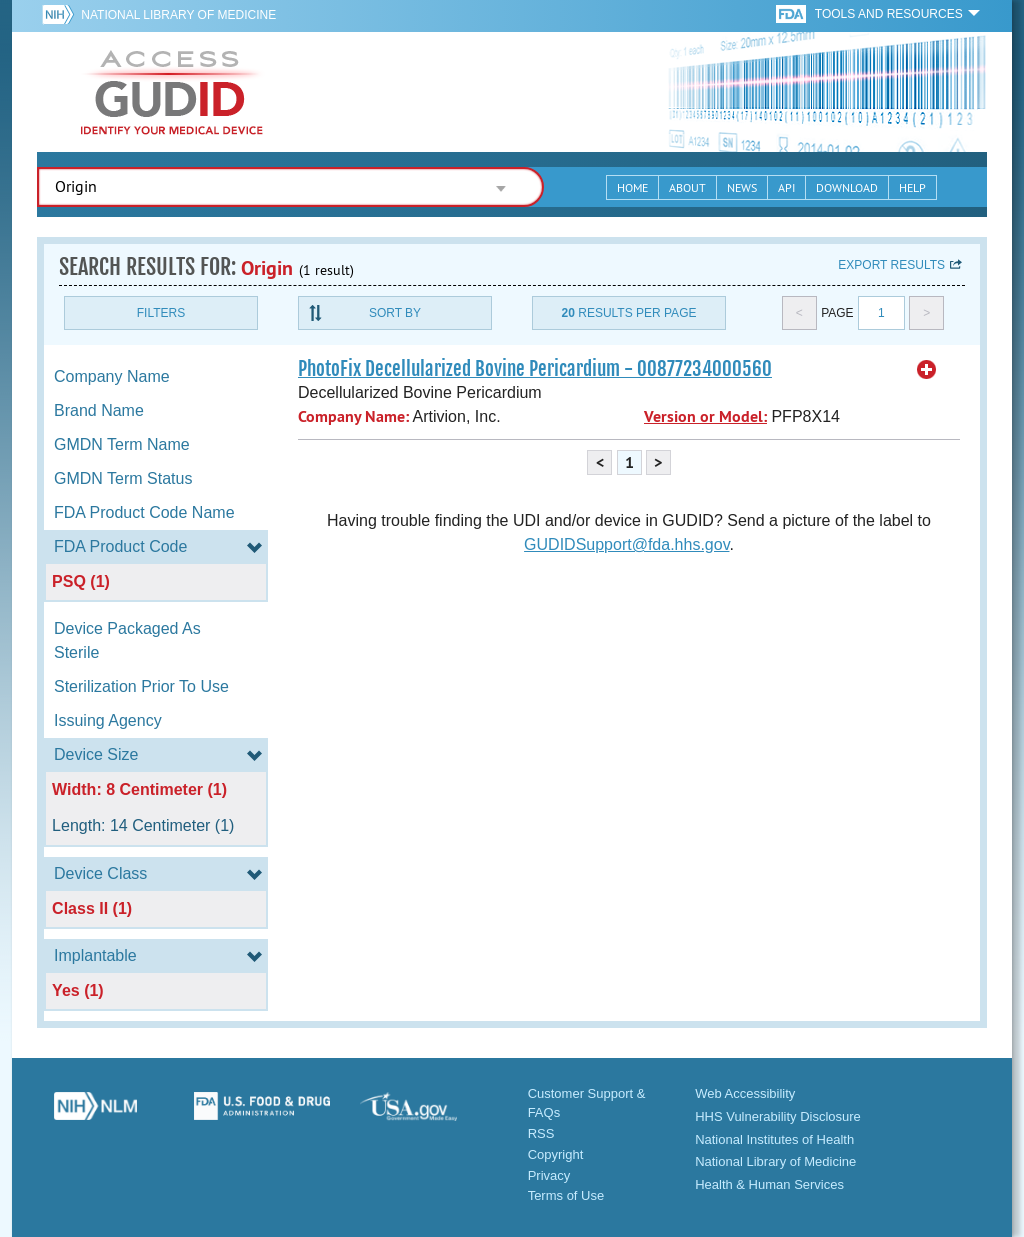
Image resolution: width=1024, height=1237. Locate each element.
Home (632, 187)
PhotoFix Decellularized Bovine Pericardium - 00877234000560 (535, 369)
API (786, 187)
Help (912, 187)
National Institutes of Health (774, 1139)
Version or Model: (705, 416)
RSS (541, 1133)
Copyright (556, 1154)
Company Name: (353, 416)
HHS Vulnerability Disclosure (778, 1116)
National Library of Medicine (178, 15)
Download (847, 187)
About (687, 187)
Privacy (549, 1175)
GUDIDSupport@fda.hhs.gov (626, 544)
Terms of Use (566, 1195)
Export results (891, 265)
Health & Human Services (769, 1184)
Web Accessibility (745, 1093)
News (742, 187)
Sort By (395, 313)
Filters (161, 313)
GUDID (172, 92)
